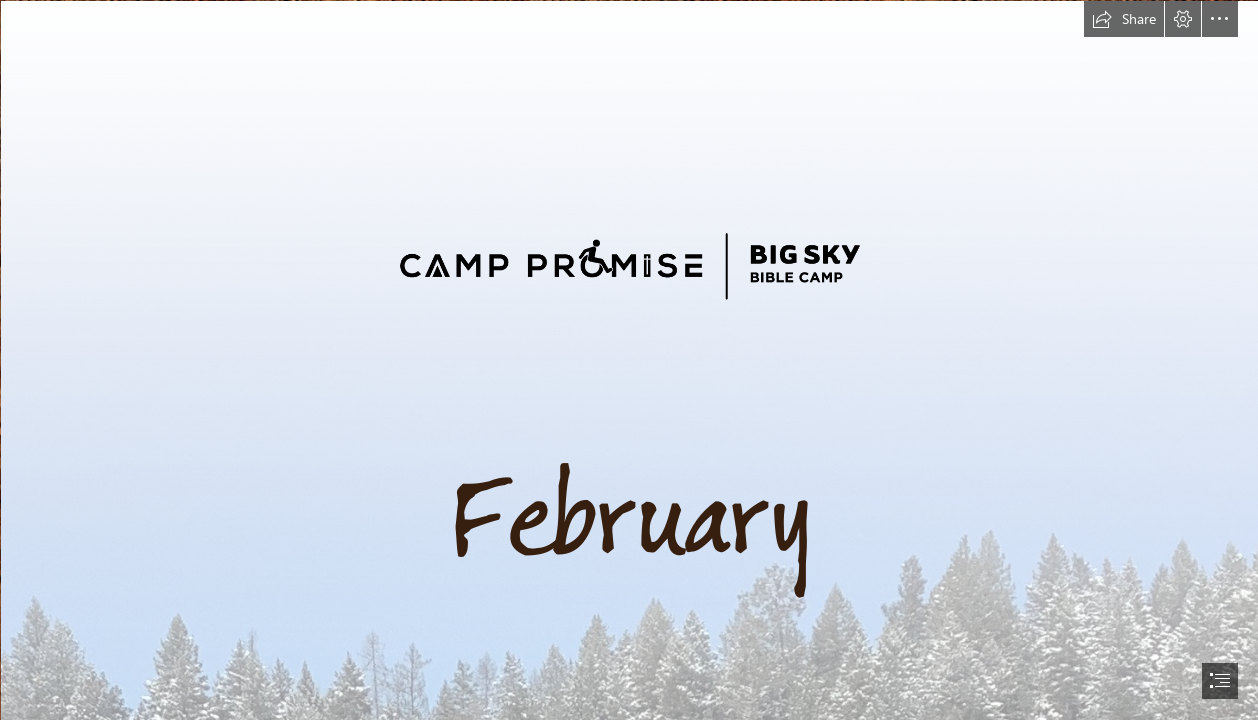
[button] (1124, 19)
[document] (629, 360)
